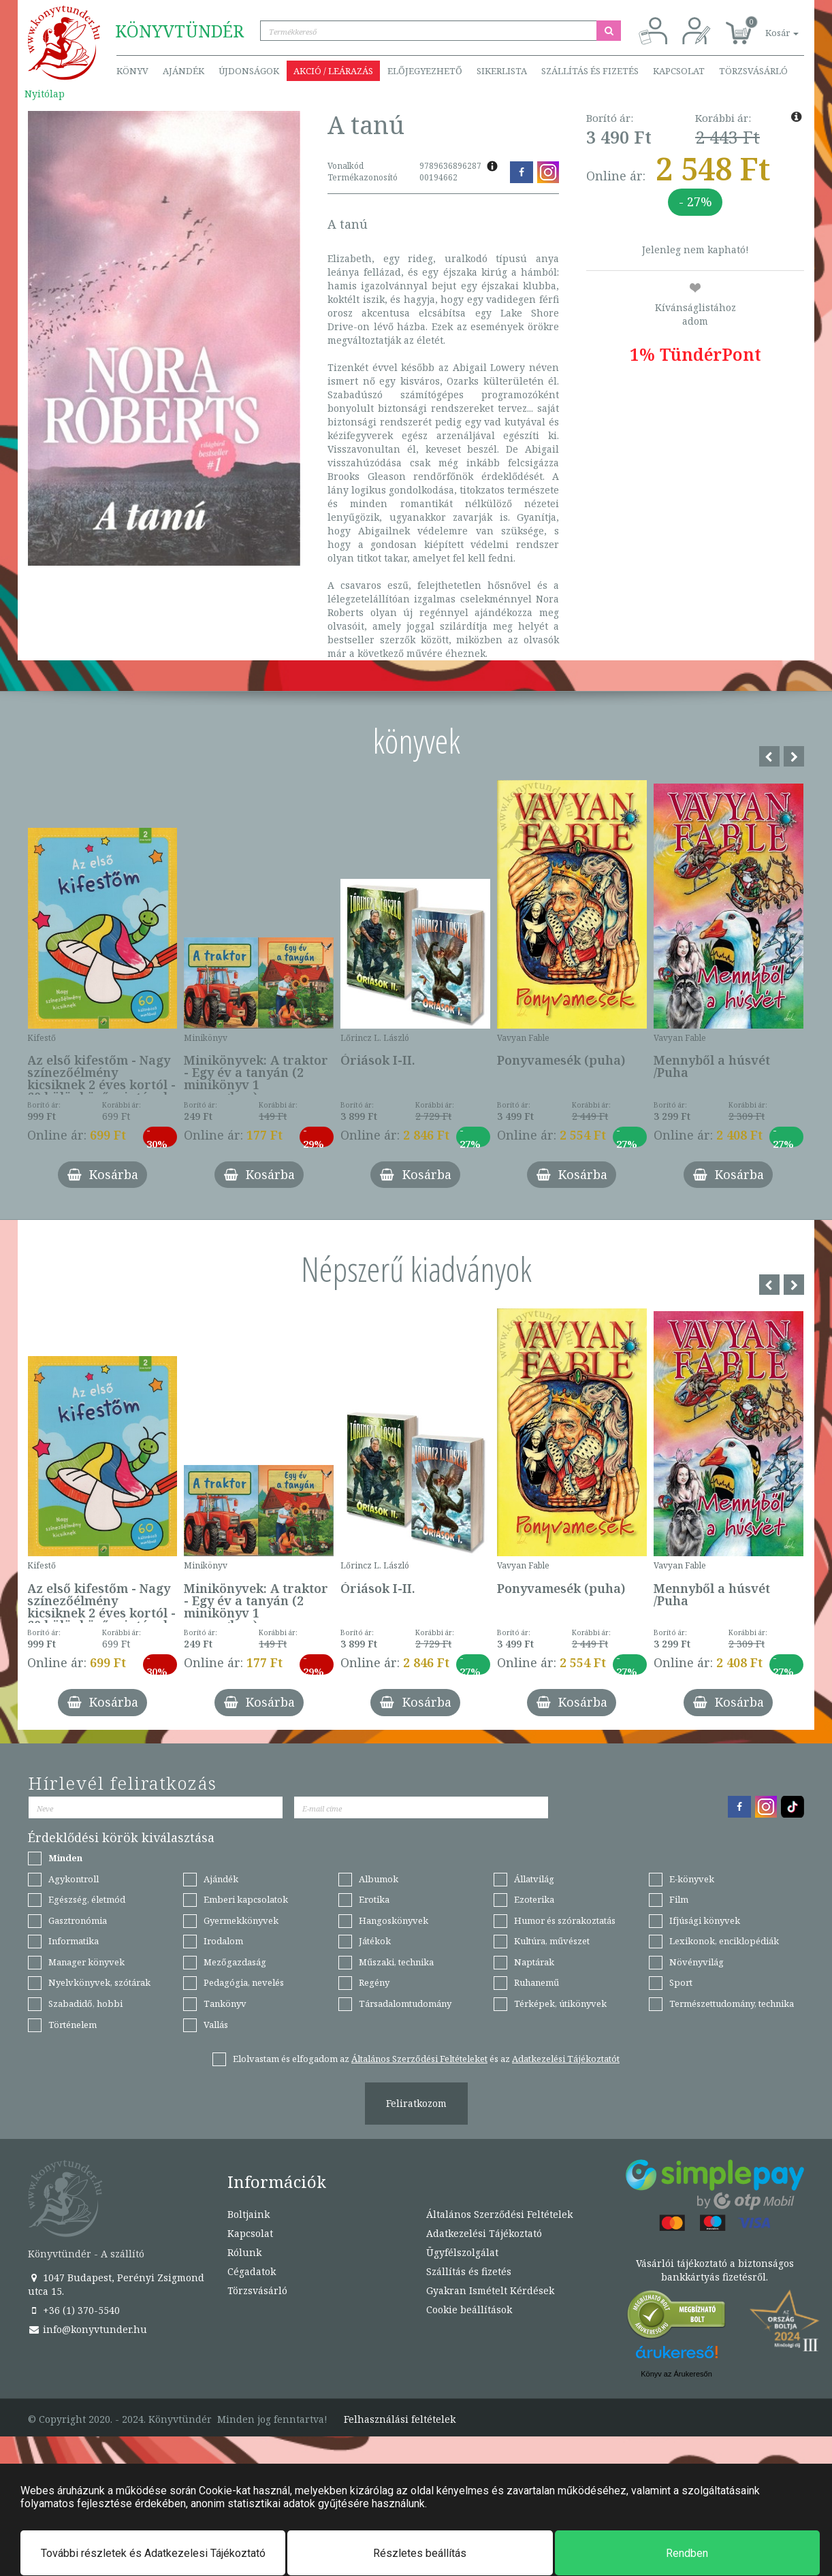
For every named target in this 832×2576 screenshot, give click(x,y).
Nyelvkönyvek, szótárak (99, 1982)
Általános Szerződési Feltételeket (419, 2058)
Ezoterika (534, 1899)
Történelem (72, 2024)
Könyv (132, 71)
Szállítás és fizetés (590, 71)
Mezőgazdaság (235, 1962)
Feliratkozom (416, 2103)
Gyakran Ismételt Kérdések (490, 2290)
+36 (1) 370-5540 (74, 2310)
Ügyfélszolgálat (462, 2252)
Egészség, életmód (86, 1899)
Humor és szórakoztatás (564, 1920)
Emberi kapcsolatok (246, 1899)
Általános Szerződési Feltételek (499, 2214)
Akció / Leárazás (333, 71)
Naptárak (534, 1962)
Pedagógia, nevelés (244, 1982)
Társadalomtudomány (405, 2003)
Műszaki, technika (396, 1962)
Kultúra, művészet (552, 1941)
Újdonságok (249, 71)
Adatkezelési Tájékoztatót (566, 2058)
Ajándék (183, 71)
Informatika (73, 1941)
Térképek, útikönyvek (560, 2003)
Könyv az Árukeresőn (676, 2374)
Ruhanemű (536, 1982)
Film (678, 1899)
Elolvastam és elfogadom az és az (426, 2058)
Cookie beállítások (469, 2309)
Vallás (216, 2024)
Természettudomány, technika (731, 2003)
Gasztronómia (77, 1920)
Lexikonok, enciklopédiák (724, 1941)
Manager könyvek (86, 1962)
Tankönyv (225, 2003)
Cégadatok (251, 2271)
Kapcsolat (679, 71)
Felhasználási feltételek (399, 2419)
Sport (680, 1982)
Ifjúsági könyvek (704, 1920)
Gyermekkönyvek (241, 1920)
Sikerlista (502, 71)
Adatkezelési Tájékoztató (484, 2233)
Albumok (378, 1879)
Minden (65, 1858)
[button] (766, 25)
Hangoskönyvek (393, 1920)
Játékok (375, 1941)
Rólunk (244, 2252)
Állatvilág (534, 1879)
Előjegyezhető (424, 71)
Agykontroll (73, 1879)
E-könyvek (691, 1879)
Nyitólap (45, 93)
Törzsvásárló (753, 71)
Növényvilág (696, 1962)
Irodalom (223, 1941)
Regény (374, 1982)
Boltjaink (248, 2214)
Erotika (374, 1899)
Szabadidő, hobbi (85, 2003)
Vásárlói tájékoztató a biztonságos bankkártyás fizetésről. (715, 2270)
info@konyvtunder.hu (87, 2329)
